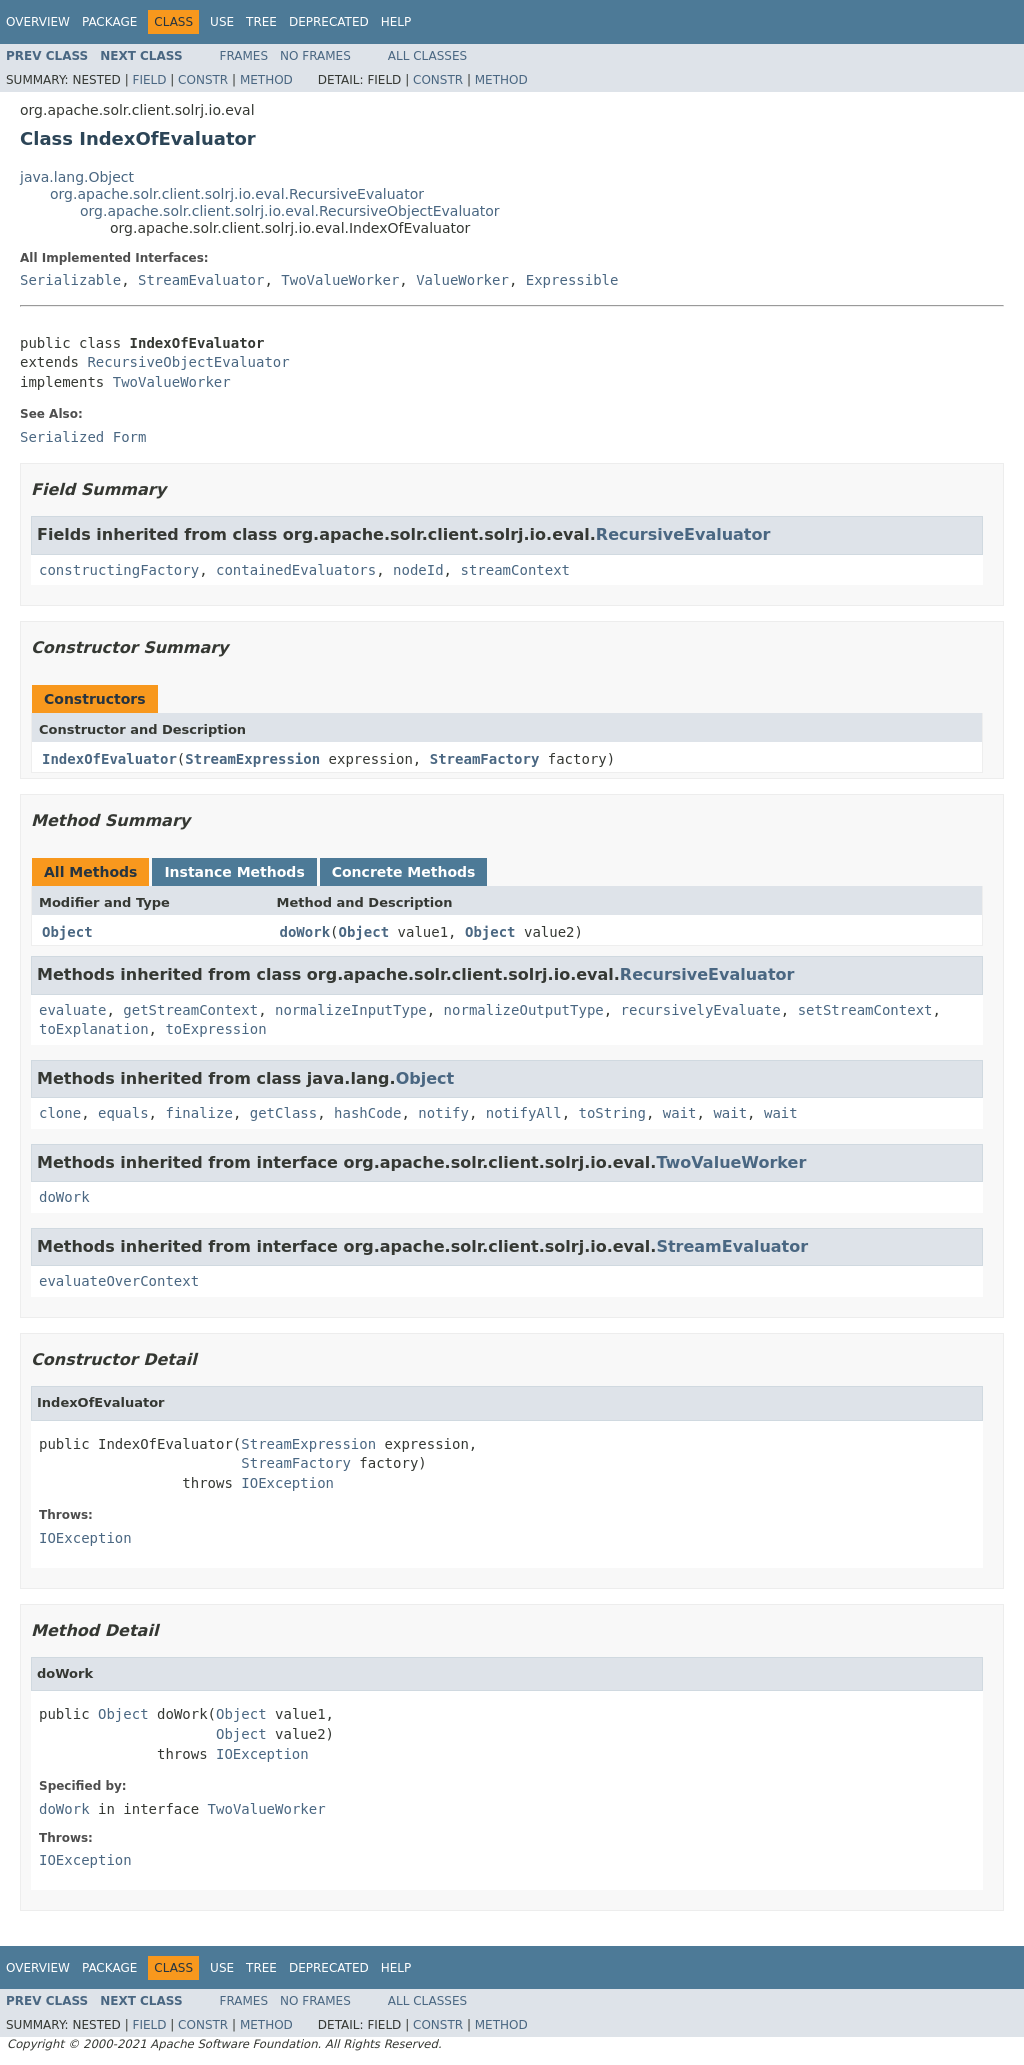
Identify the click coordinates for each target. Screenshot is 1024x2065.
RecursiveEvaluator (683, 534)
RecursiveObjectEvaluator (188, 362)
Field (149, 80)
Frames (244, 56)
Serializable (70, 280)
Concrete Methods (404, 872)
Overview (38, 22)
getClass (283, 1113)
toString (612, 1113)
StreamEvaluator (201, 280)
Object (67, 932)
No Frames (315, 56)
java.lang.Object (77, 177)
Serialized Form (83, 437)
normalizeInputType (351, 1010)
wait (680, 1113)
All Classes (427, 56)
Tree (261, 22)
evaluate (72, 1010)
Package (109, 22)
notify (443, 1113)
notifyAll (524, 1113)
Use (222, 22)
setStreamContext (865, 1010)
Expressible (572, 280)
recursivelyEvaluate (701, 1010)
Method (266, 80)
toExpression (215, 1029)
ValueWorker (462, 280)
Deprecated (329, 22)
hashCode (367, 1113)
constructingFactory (119, 570)
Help (396, 22)
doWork (305, 932)
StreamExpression (252, 759)
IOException (287, 1483)
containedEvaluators (296, 570)
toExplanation (94, 1029)
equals (123, 1113)
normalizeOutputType (524, 1010)
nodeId (418, 570)
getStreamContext (190, 1010)
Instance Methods (234, 872)
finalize (198, 1113)
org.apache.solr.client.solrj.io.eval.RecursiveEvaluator (237, 194)
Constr (203, 80)
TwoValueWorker (340, 280)
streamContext (515, 570)
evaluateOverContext (119, 1281)
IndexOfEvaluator (109, 759)
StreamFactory (485, 759)
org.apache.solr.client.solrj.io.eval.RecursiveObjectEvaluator (290, 211)
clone (60, 1113)
